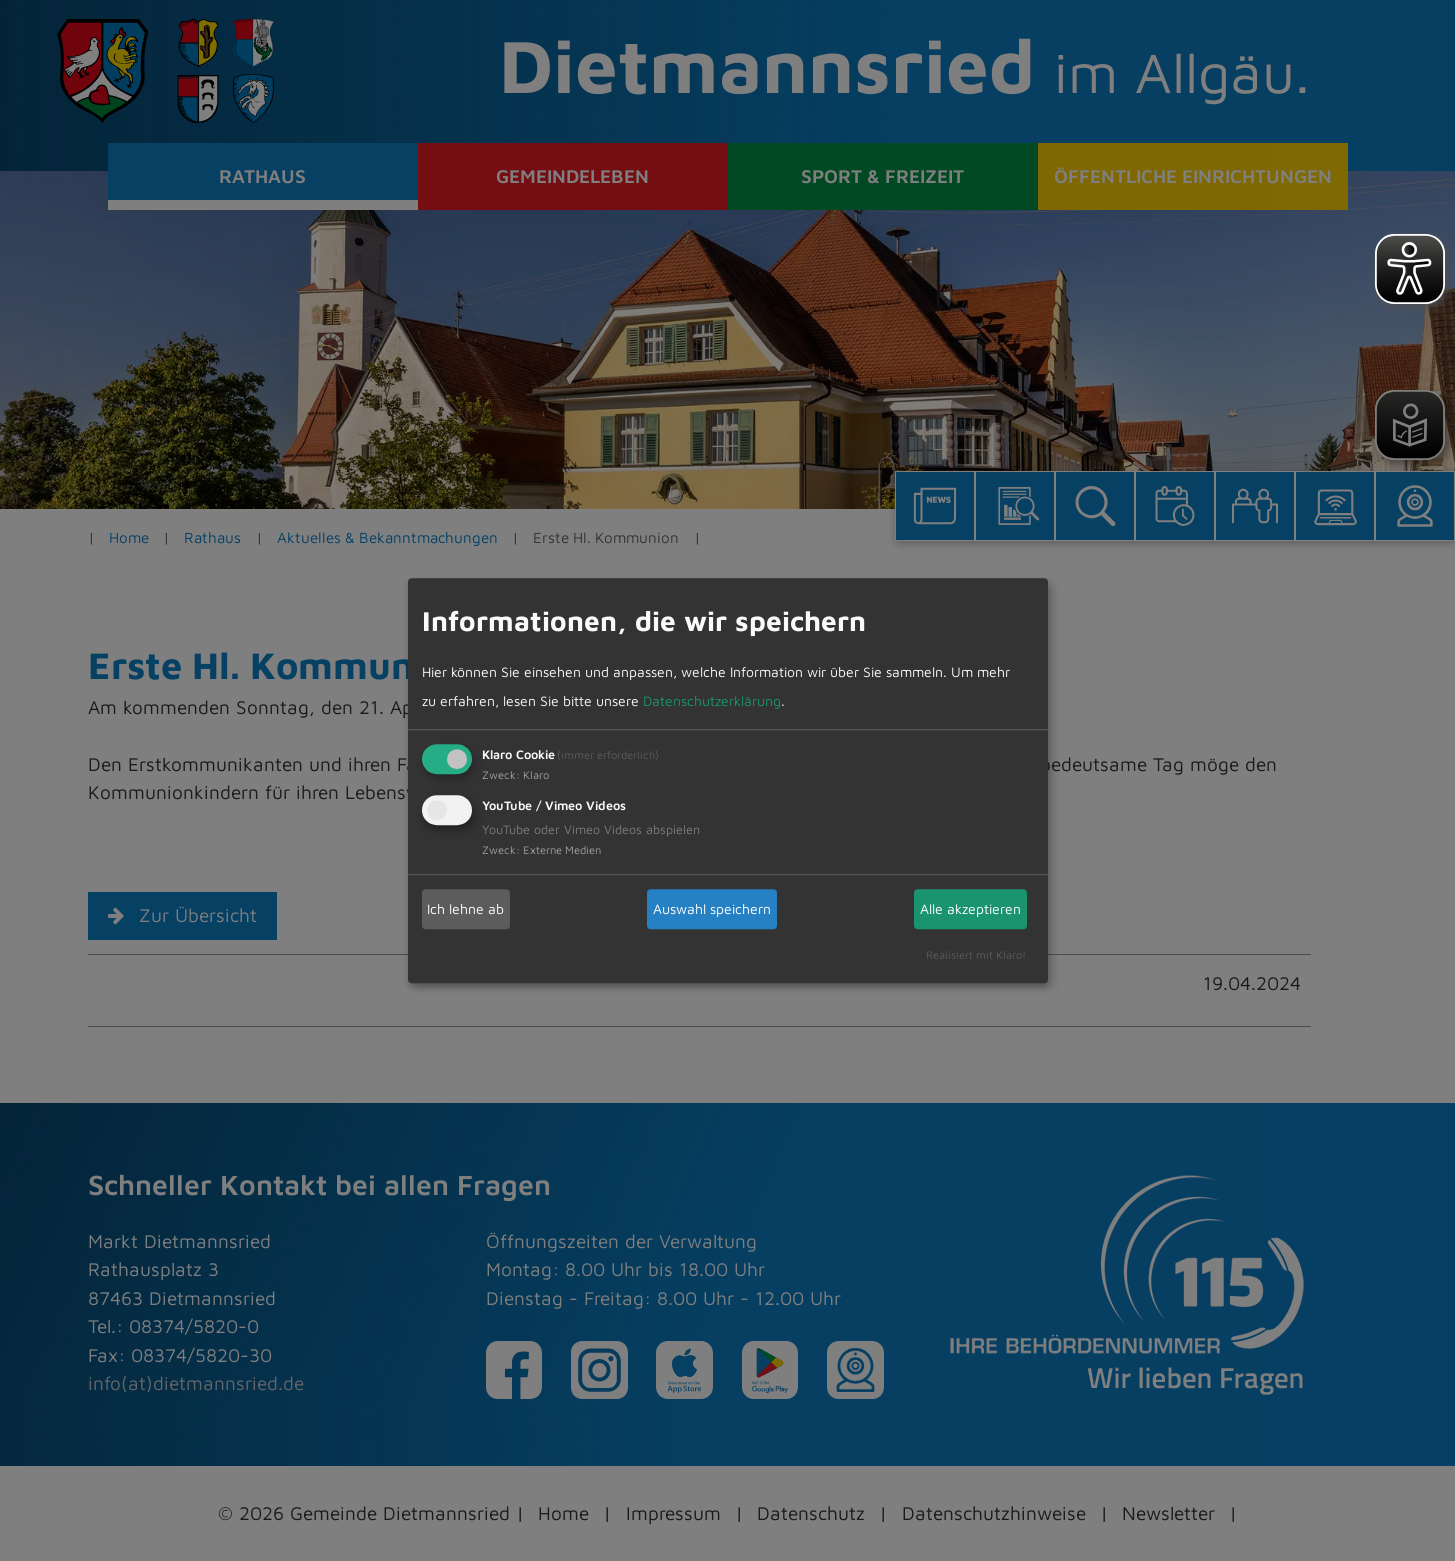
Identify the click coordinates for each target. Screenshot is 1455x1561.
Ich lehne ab (465, 908)
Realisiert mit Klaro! (976, 954)
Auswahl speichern (712, 908)
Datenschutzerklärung (712, 700)
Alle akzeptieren (970, 908)
